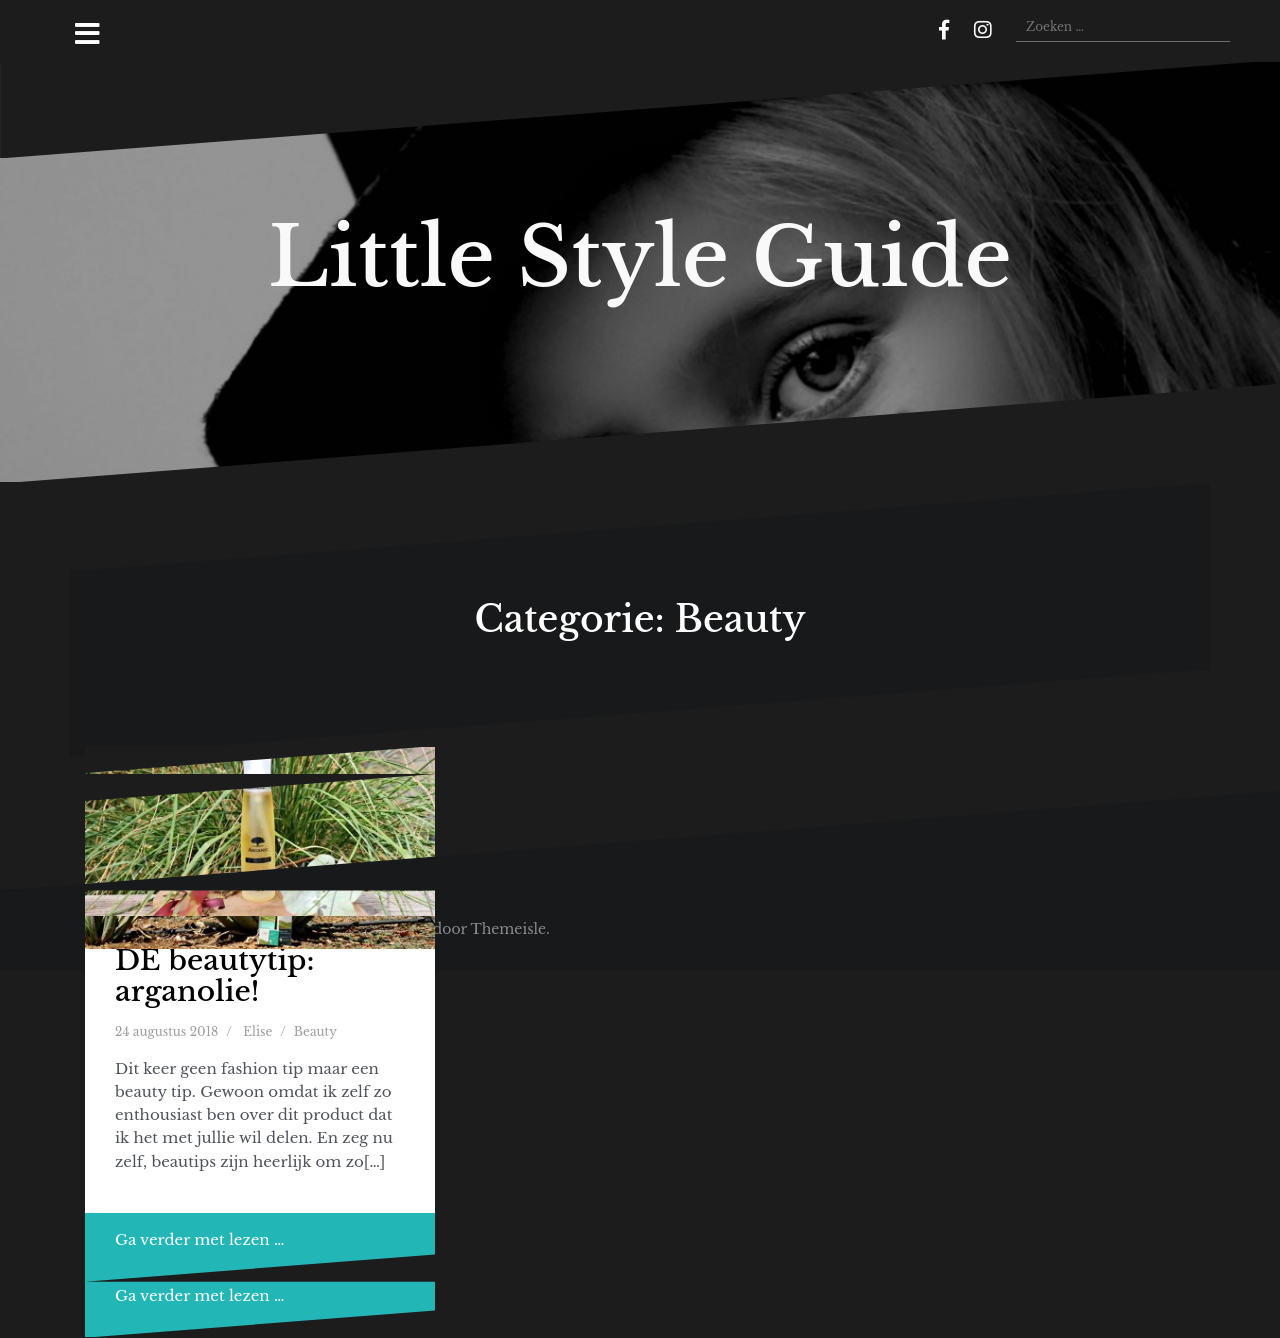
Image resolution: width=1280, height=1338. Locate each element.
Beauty (315, 1031)
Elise (257, 1031)
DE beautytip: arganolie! (214, 976)
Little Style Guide (640, 257)
